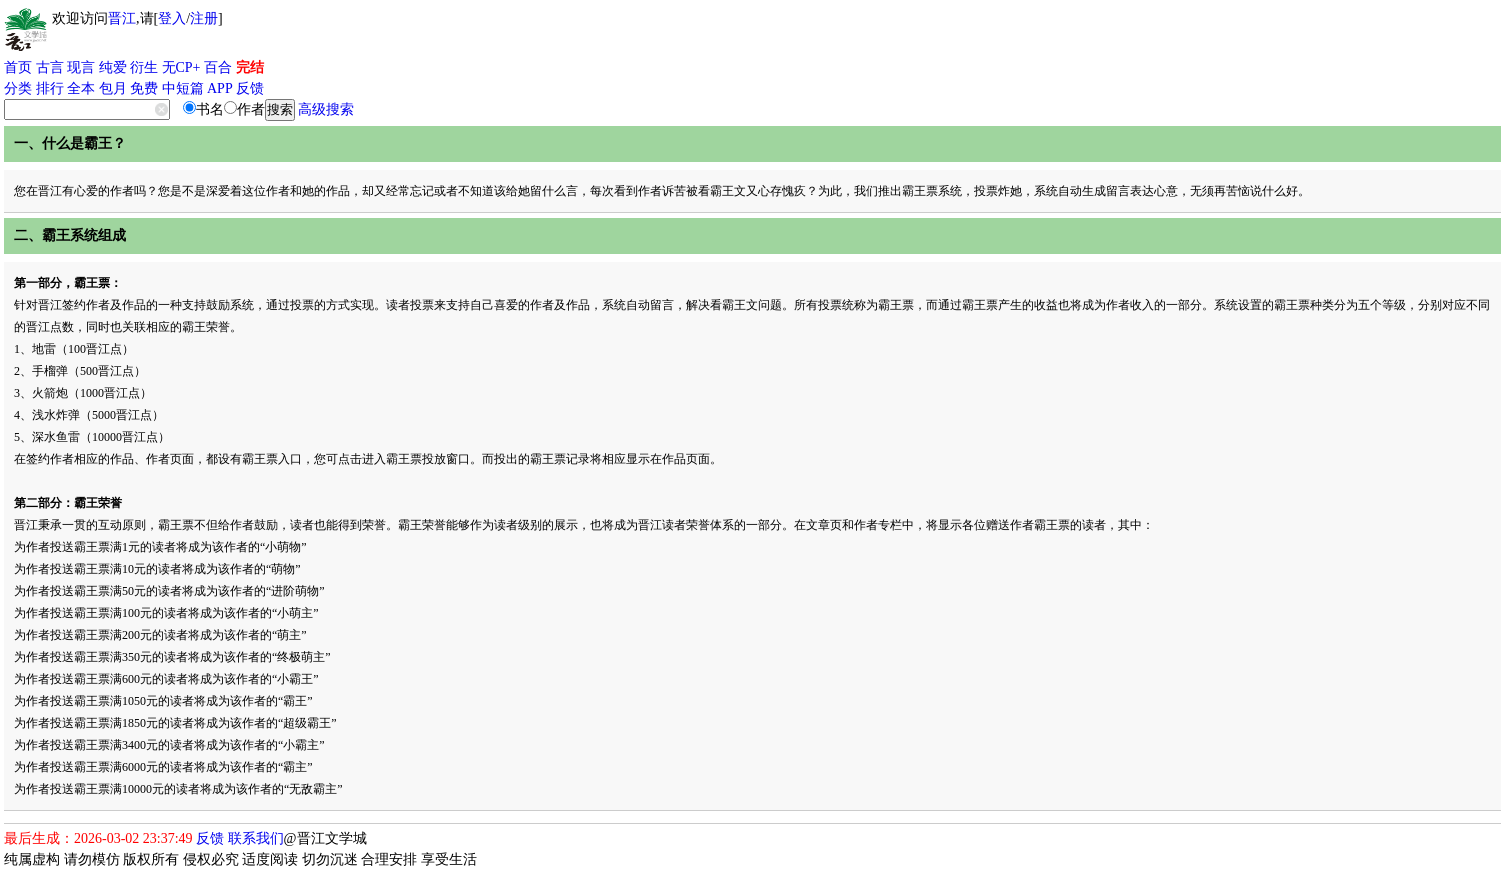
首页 (18, 67)
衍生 (144, 67)
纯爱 (113, 67)
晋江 (122, 18)
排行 (50, 88)
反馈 (250, 88)
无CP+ (181, 67)
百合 (218, 67)
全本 (81, 88)
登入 (172, 18)
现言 (81, 67)
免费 (144, 88)
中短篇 (183, 88)
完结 (250, 67)
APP (220, 88)
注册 (204, 18)
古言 (50, 67)
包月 (113, 88)
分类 (18, 88)
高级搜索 (326, 109)
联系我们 (256, 838)
